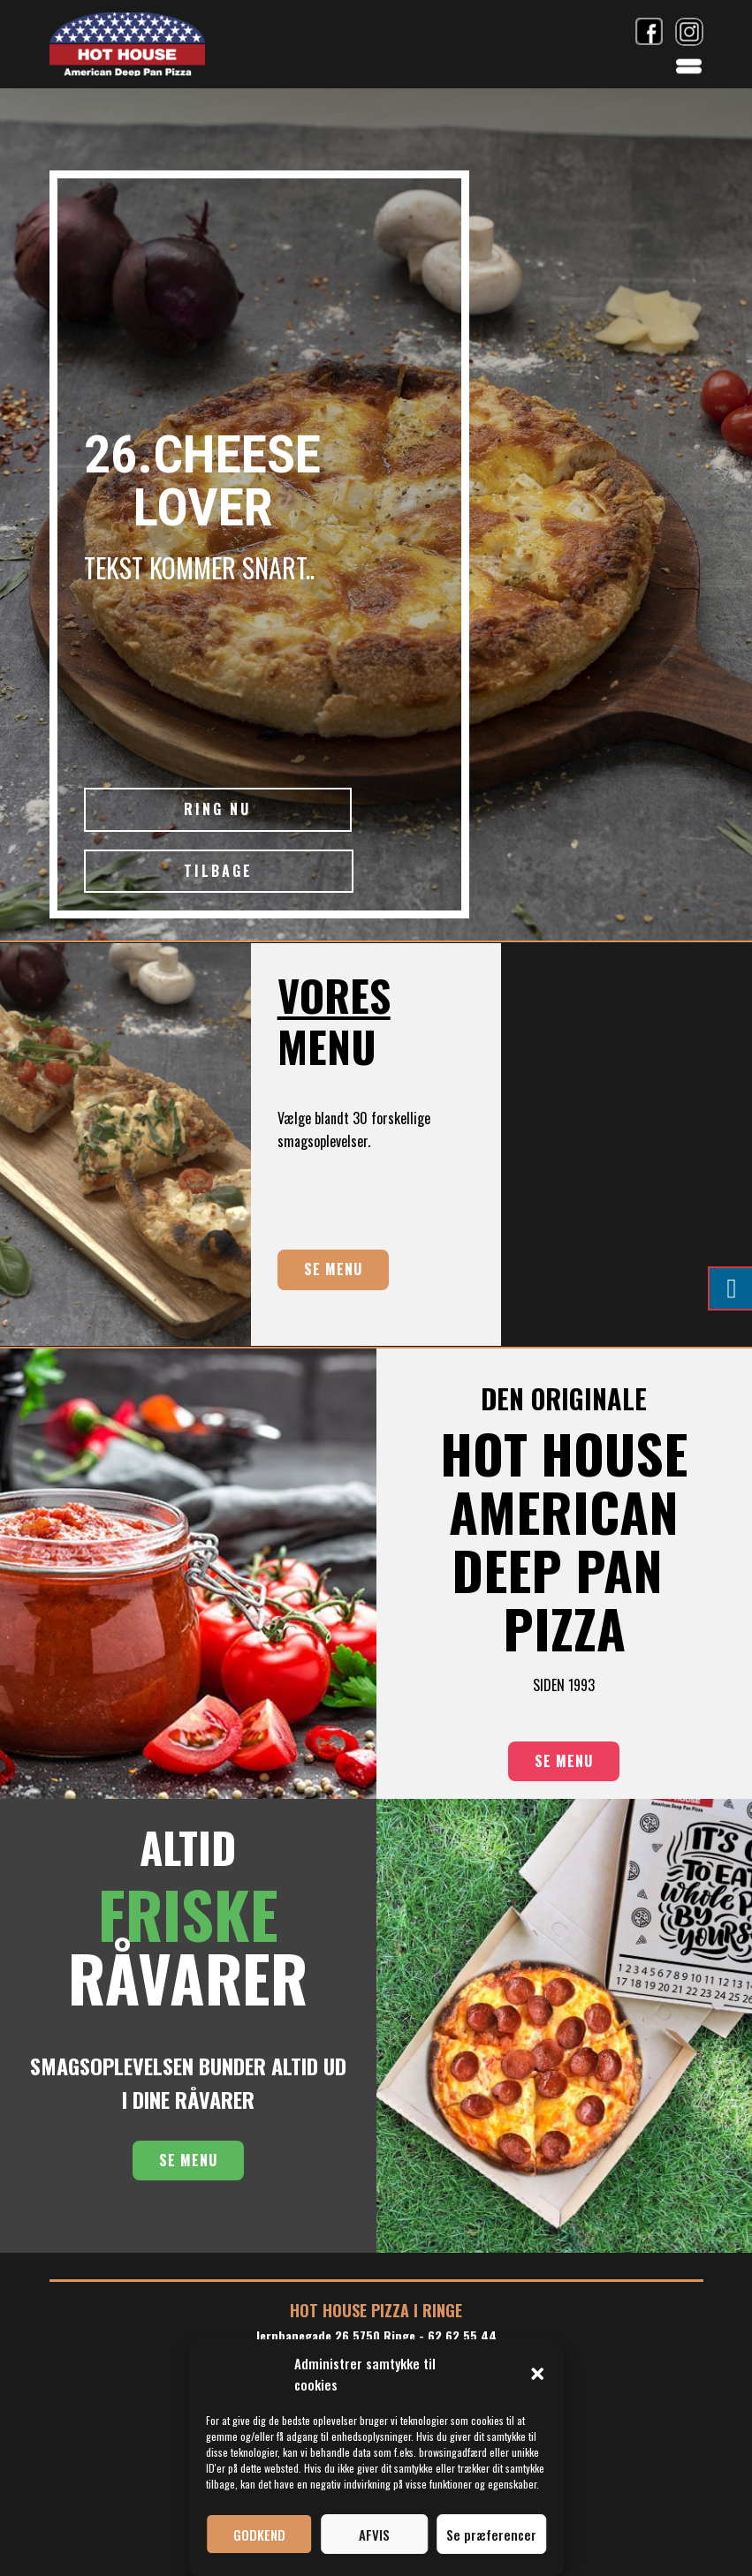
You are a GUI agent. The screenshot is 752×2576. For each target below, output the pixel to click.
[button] (537, 2374)
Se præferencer (491, 2534)
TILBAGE (218, 870)
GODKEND (259, 2534)
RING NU (217, 809)
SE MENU (333, 1269)
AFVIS (374, 2534)
